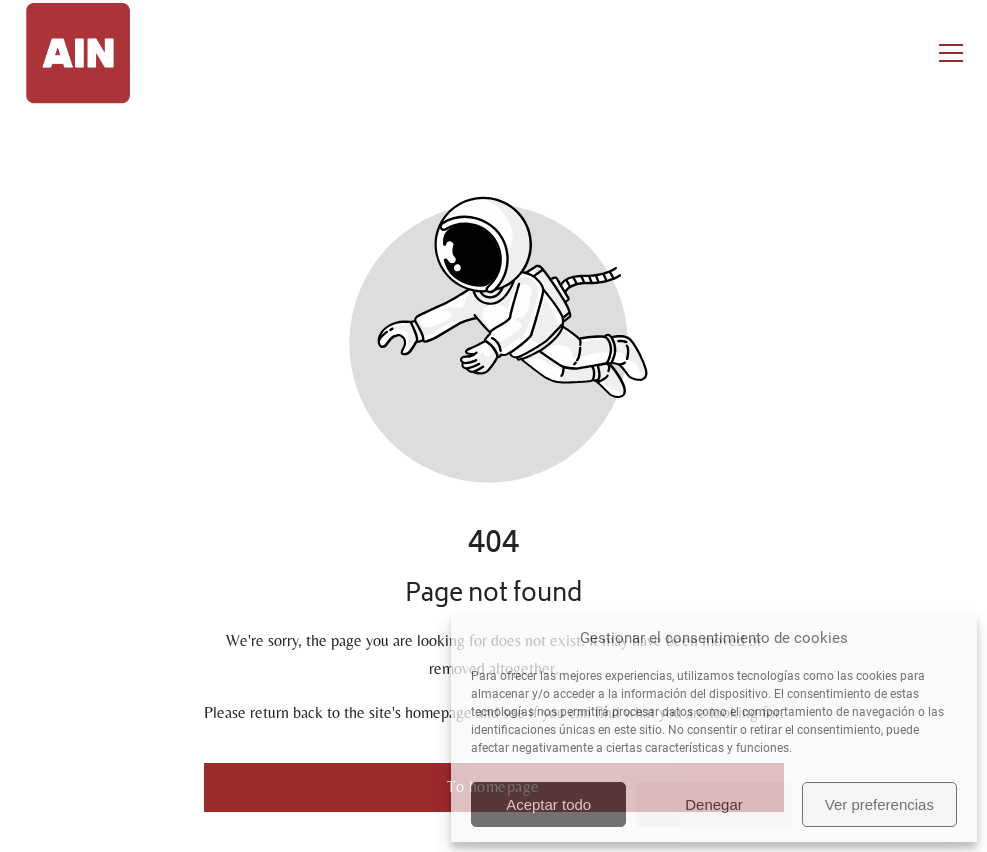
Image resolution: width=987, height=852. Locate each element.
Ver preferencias (879, 804)
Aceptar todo (548, 804)
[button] (951, 53)
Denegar (714, 804)
